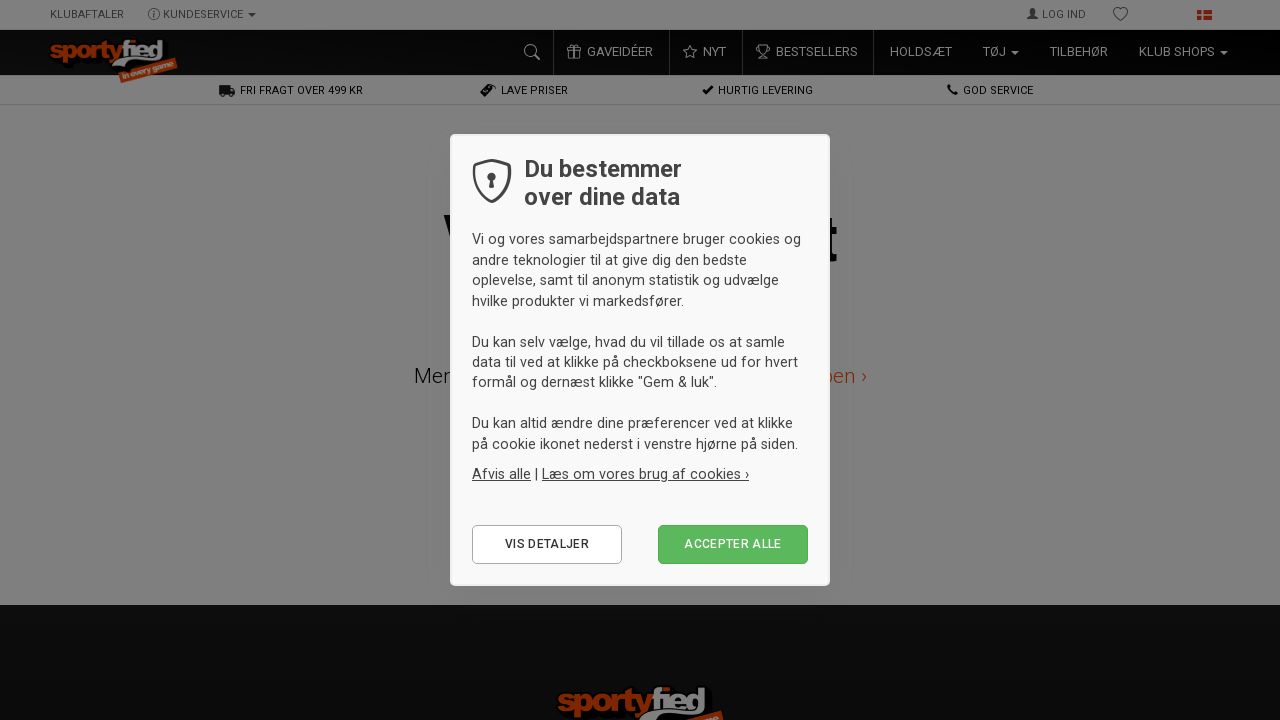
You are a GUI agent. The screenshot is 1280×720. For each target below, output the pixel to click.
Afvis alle (501, 474)
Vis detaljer (547, 544)
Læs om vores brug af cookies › (645, 474)
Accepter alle (733, 544)
